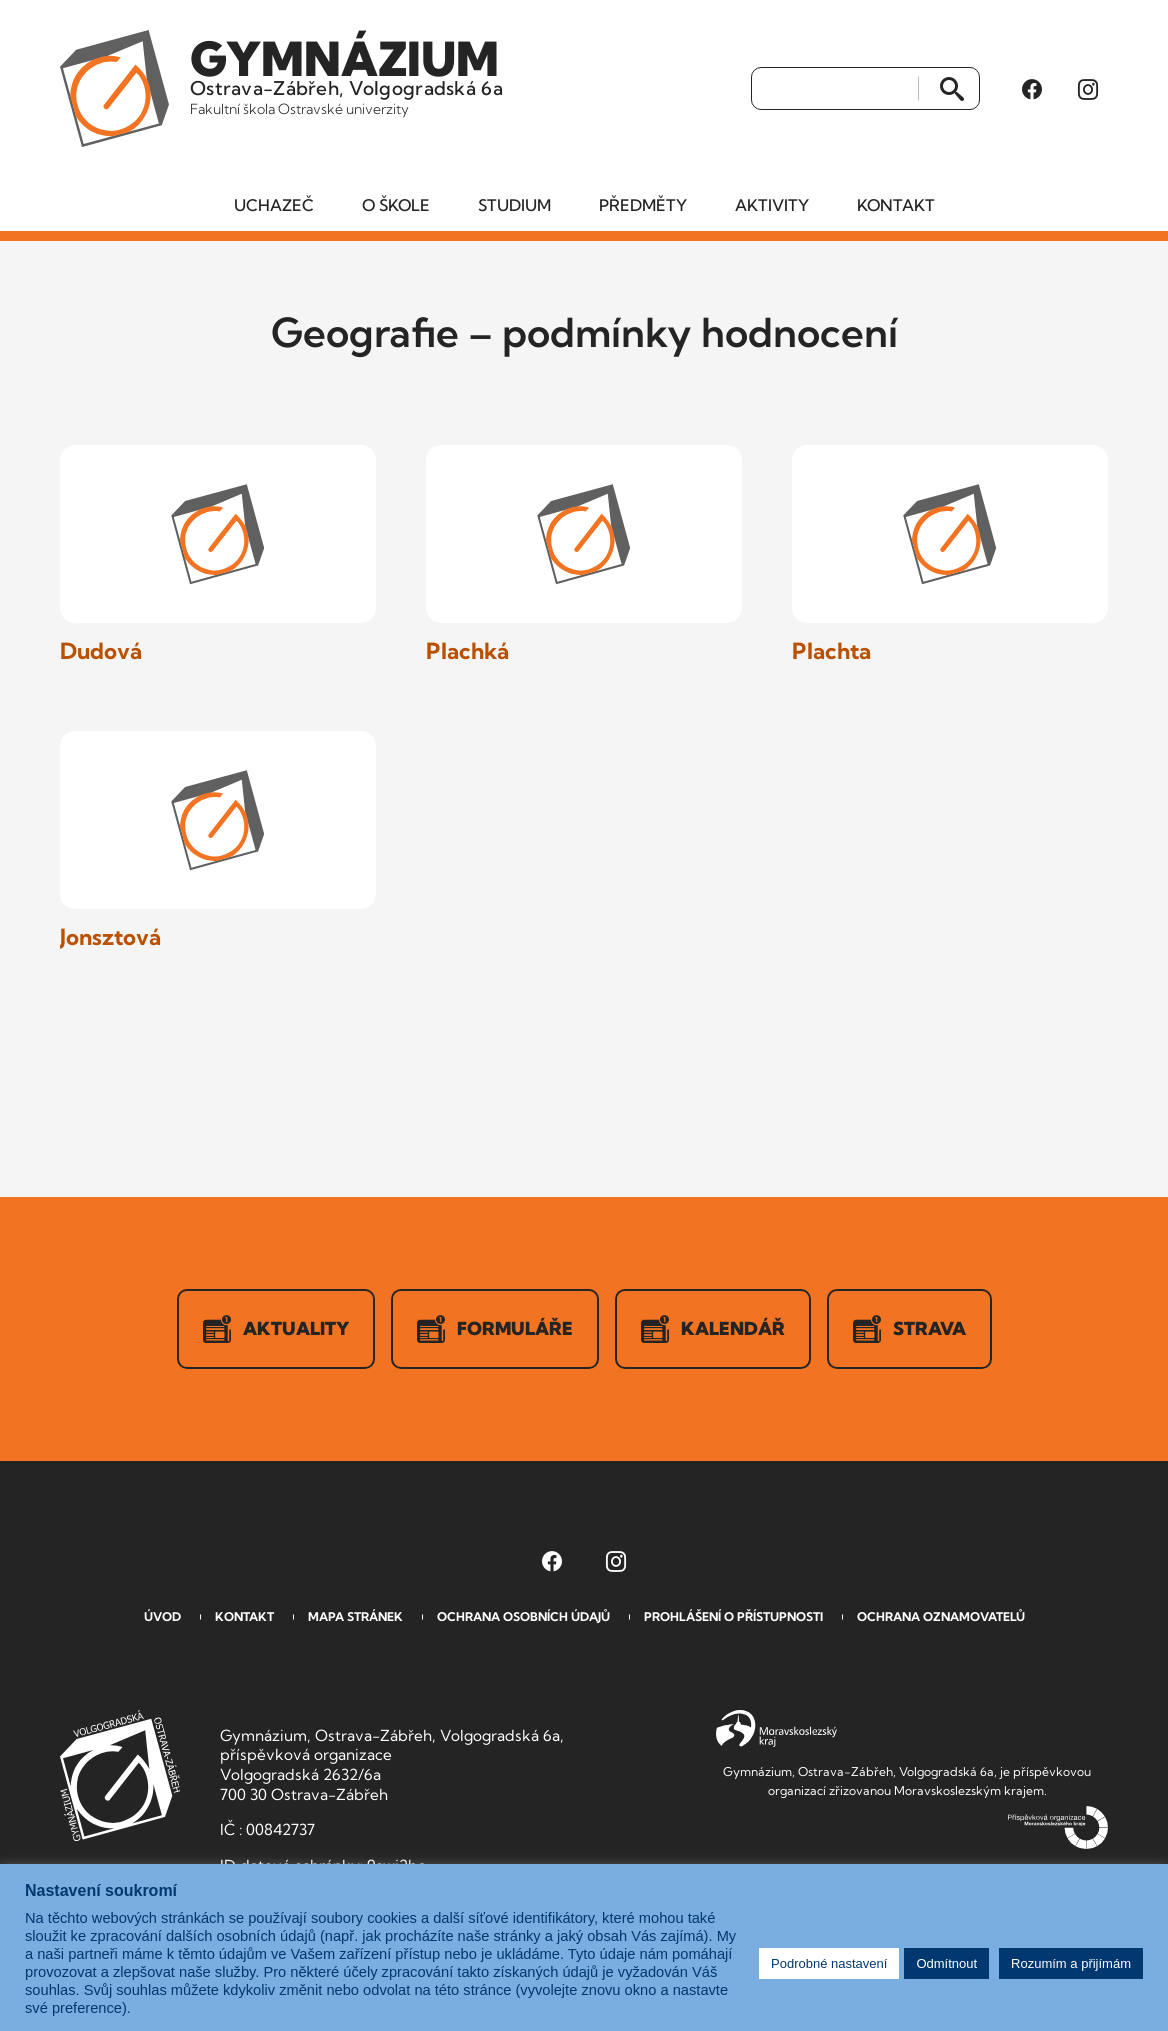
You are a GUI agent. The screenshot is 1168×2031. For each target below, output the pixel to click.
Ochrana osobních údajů (523, 1616)
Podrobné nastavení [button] (829, 1963)
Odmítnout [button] (946, 1963)
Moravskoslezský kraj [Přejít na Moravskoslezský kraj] (776, 1729)
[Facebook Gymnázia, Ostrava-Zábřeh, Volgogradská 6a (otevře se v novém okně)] (1032, 89)
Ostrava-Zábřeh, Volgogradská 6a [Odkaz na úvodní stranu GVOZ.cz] (346, 74)
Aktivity (772, 205)
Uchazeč (274, 205)
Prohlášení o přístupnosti (733, 1616)
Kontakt (896, 205)
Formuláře (495, 1329)
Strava (909, 1329)
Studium (514, 205)
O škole (396, 205)
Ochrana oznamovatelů (941, 1616)
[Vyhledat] (835, 89)
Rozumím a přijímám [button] (1071, 1963)
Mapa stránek (355, 1616)
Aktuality (276, 1329)
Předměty (643, 205)
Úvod (162, 1616)
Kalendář (713, 1329)
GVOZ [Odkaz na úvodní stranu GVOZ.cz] (120, 1775)
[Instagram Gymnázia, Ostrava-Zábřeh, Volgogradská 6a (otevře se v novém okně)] (1088, 89)
